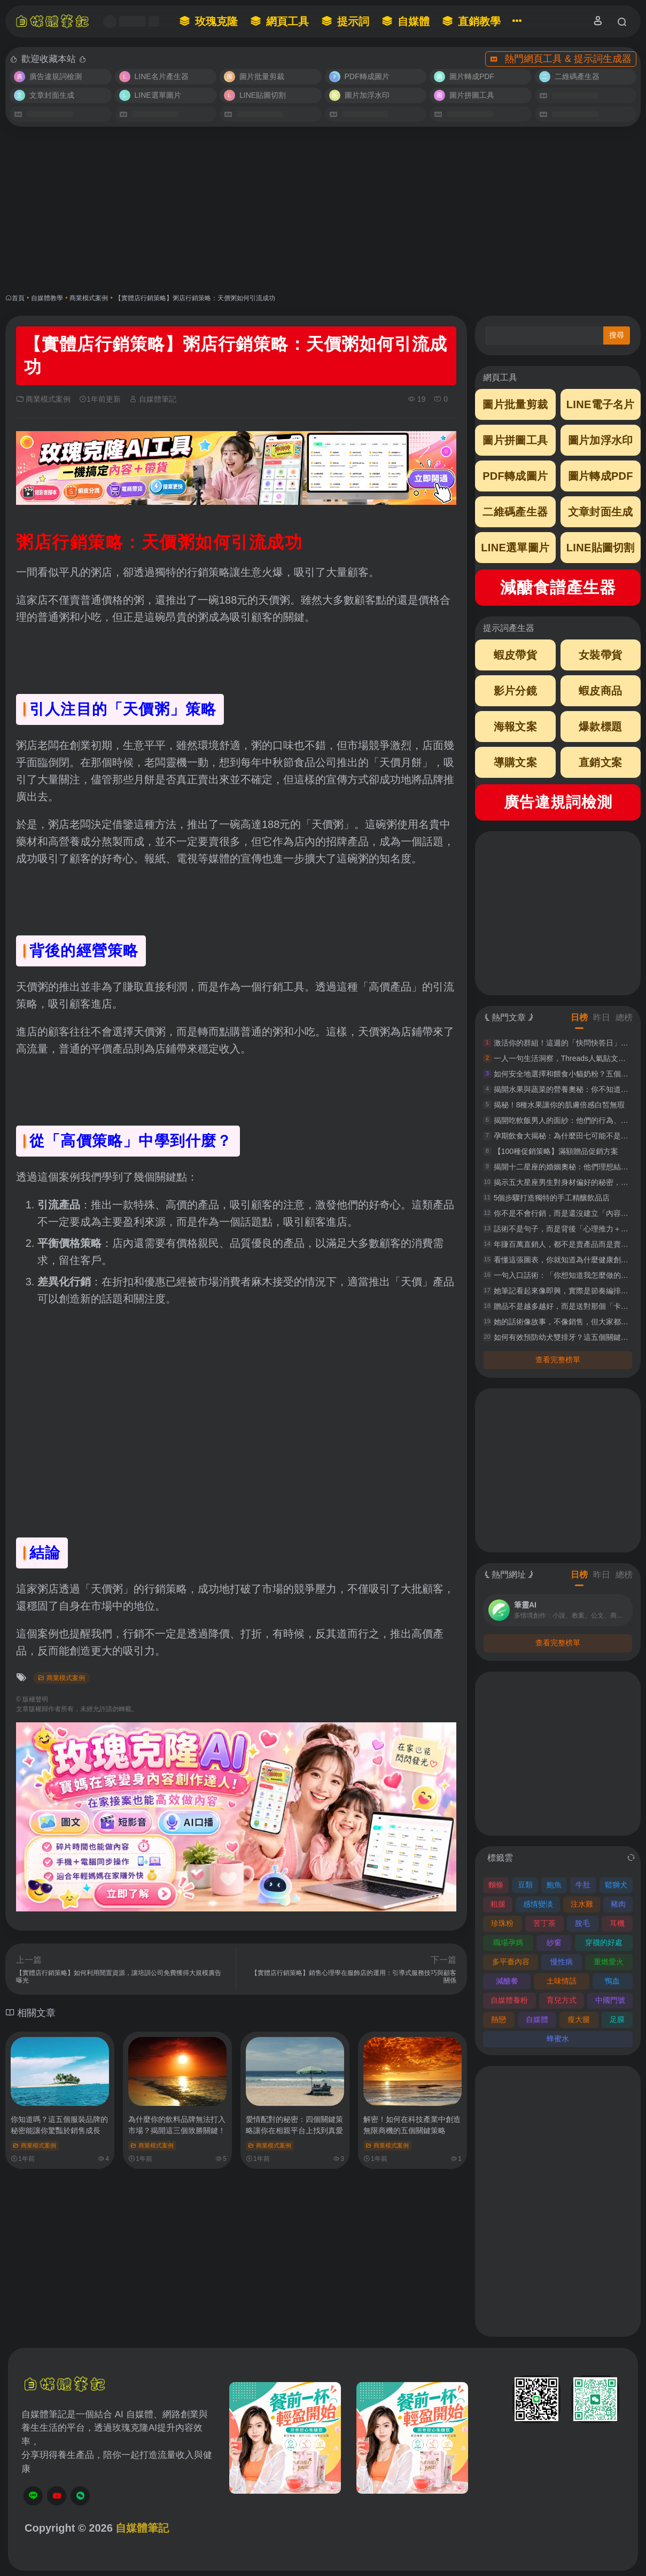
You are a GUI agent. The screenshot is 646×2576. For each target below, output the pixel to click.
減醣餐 (507, 1981)
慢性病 (561, 1961)
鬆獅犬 (616, 1884)
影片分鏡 (515, 691)
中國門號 (610, 2000)
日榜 (579, 1017)
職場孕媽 (508, 1942)
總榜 (624, 1017)
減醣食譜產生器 (558, 587)
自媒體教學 (47, 298)
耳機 (617, 1923)
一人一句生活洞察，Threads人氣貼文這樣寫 (567, 1058)
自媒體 (537, 2019)
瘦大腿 (578, 2019)
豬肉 (618, 1904)
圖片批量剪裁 (515, 404)
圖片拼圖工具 (515, 440)
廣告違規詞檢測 (558, 802)
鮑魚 (554, 1884)
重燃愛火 (609, 1961)
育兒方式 (562, 2000)
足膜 (617, 2019)
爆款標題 (600, 726)
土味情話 (562, 1981)
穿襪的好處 (603, 1942)
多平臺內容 (511, 1961)
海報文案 (515, 726)
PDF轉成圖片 (515, 476)
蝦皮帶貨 (515, 655)
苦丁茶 (544, 1923)
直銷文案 (600, 762)
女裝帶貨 (600, 655)
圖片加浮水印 (600, 440)
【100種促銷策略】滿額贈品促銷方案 (556, 1151)
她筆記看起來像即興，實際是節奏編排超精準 (568, 1290)
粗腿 (498, 1904)
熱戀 (498, 2019)
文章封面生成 (600, 512)
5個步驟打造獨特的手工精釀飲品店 (552, 1197)
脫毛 (582, 1923)
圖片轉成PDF (600, 476)
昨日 (601, 1017)
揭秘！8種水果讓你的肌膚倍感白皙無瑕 (559, 1104)
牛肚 (582, 1884)
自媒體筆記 (152, 399)
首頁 (18, 298)
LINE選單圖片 (515, 547)
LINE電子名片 (600, 404)
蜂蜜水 (558, 2038)
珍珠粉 (502, 1923)
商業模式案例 (88, 298)
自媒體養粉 (509, 2000)
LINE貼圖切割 (600, 547)
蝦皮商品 (600, 691)
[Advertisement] (323, 210)
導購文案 (515, 762)
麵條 (495, 1884)
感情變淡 (538, 1904)
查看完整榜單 (557, 1359)
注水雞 (582, 1904)
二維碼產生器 (515, 512)
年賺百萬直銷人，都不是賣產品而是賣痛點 (565, 1244)
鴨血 (612, 1981)
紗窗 (554, 1942)
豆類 (525, 1884)
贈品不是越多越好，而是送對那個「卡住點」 (568, 1306)
